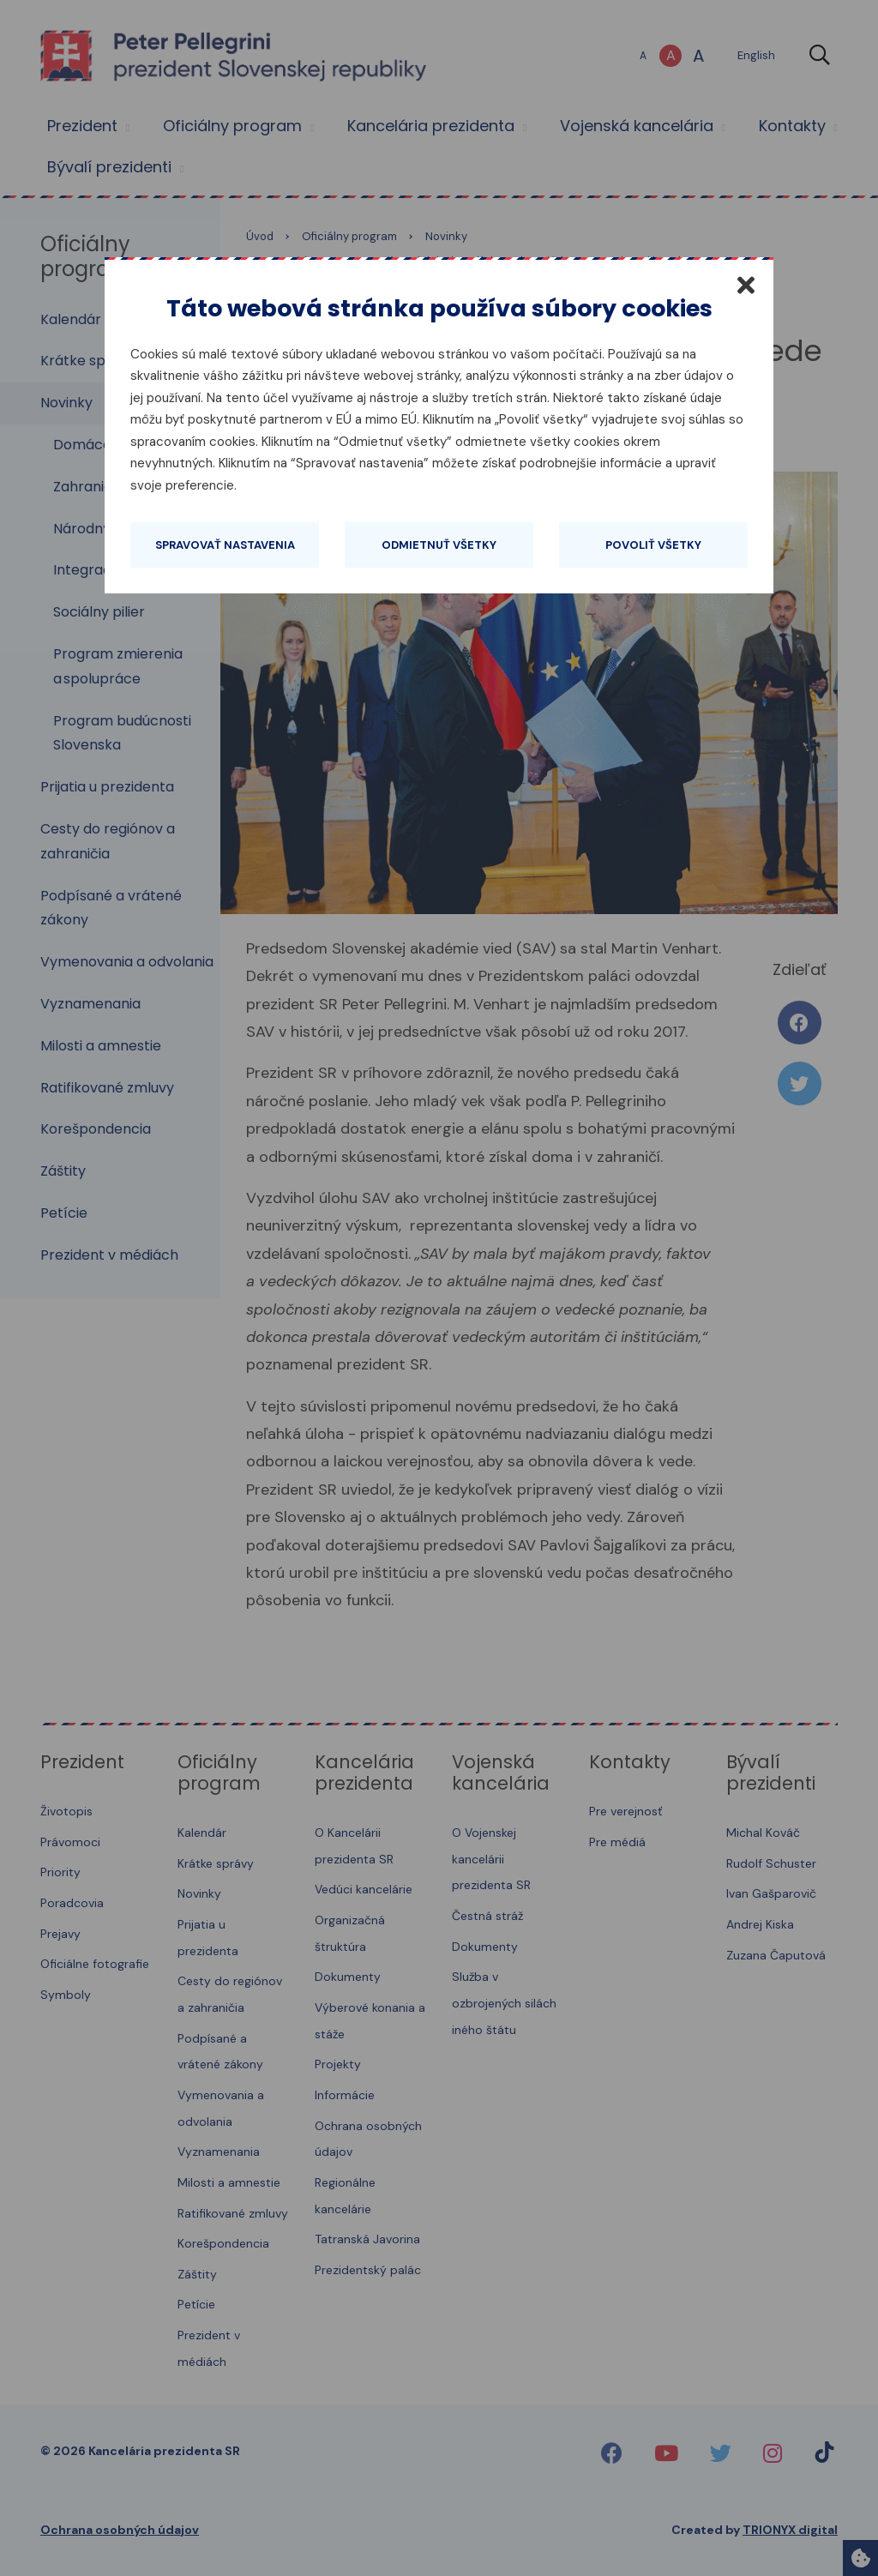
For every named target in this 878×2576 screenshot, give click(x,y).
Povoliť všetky (653, 545)
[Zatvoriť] (746, 285)
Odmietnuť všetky (439, 545)
